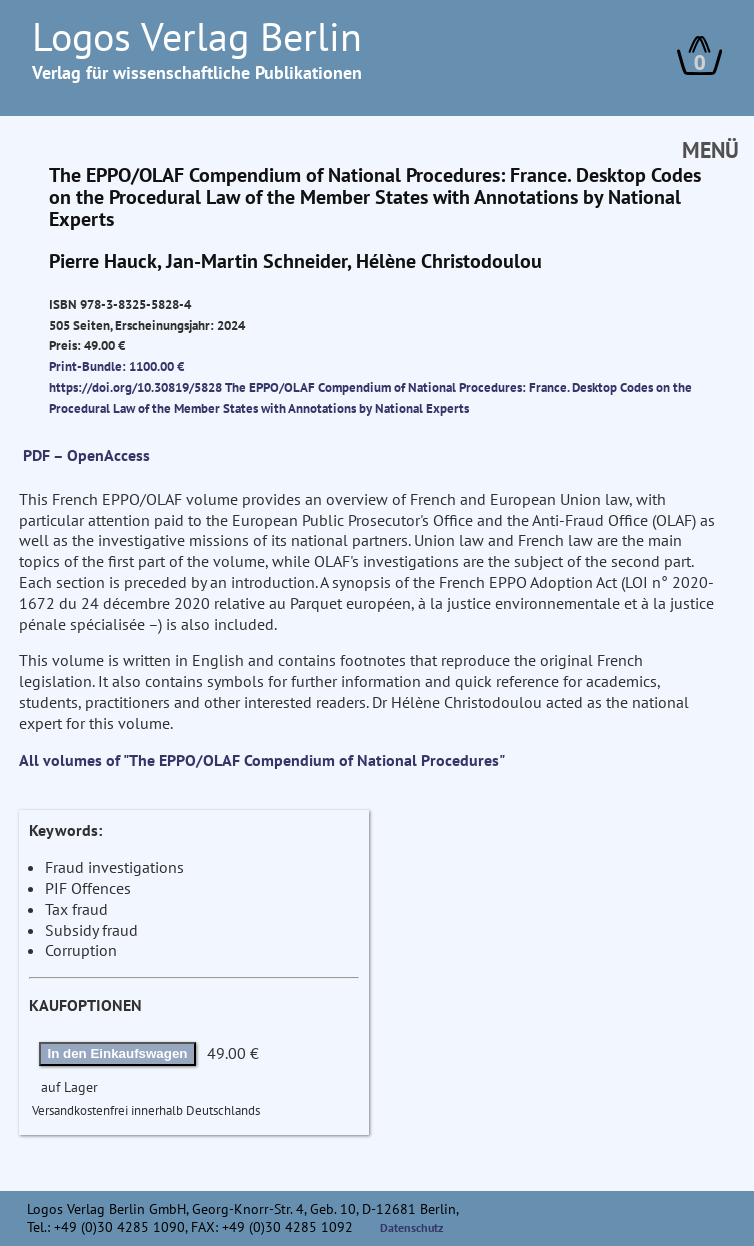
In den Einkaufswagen (118, 1053)
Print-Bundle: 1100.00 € (116, 366)
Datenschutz (412, 1227)
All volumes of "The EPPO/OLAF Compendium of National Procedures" (262, 760)
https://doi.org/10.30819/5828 (135, 387)
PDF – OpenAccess (86, 455)
